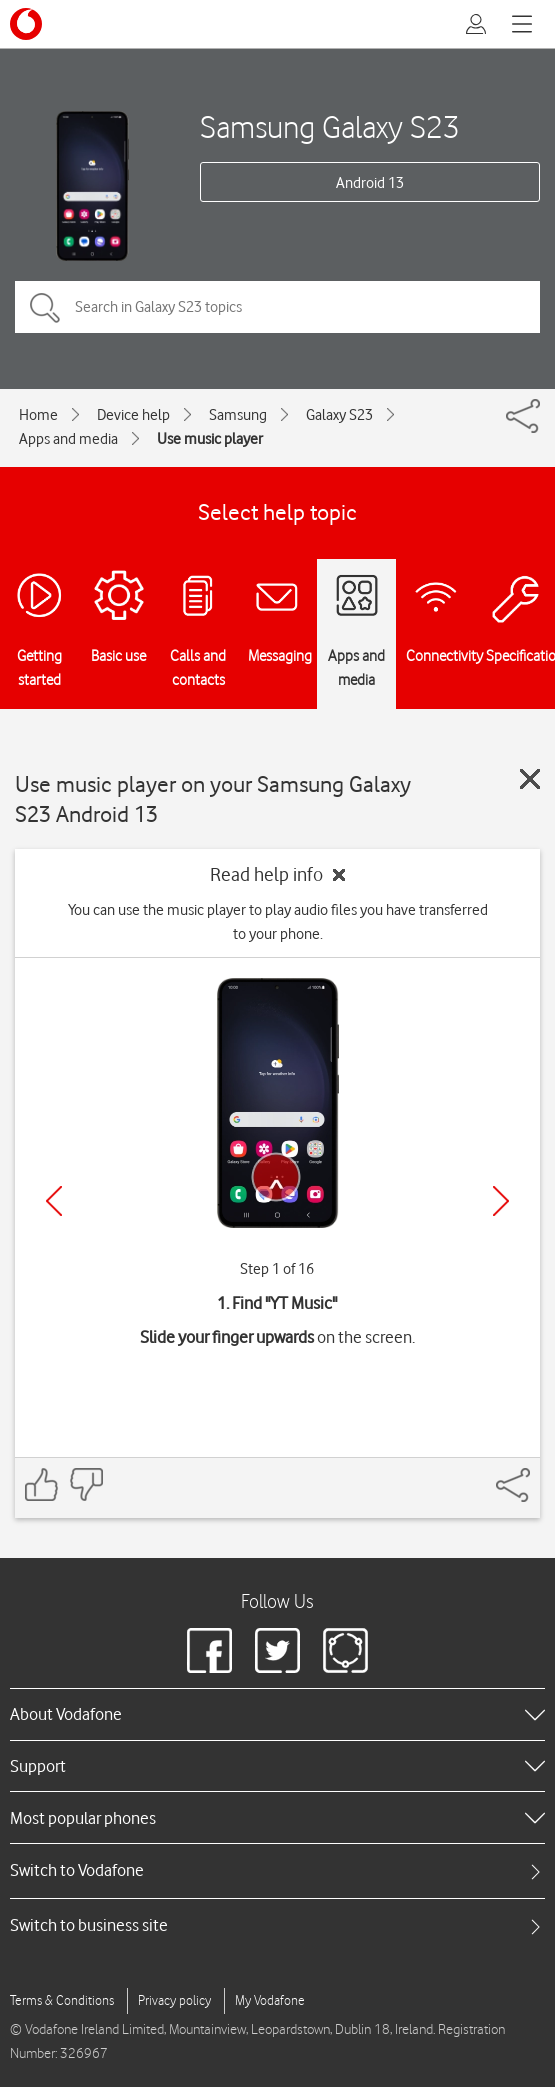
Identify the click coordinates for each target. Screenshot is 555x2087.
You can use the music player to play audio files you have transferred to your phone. (278, 922)
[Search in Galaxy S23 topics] (277, 307)
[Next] (501, 1201)
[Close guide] (530, 779)
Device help (133, 415)
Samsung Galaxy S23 (330, 126)
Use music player (210, 439)
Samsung (238, 415)
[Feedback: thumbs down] (86, 1484)
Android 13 (370, 183)
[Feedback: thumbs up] (42, 1484)
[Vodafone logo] (26, 24)
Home (38, 415)
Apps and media (68, 439)
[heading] (277, 1714)
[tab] (277, 1870)
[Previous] (54, 1201)
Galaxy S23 (339, 415)
